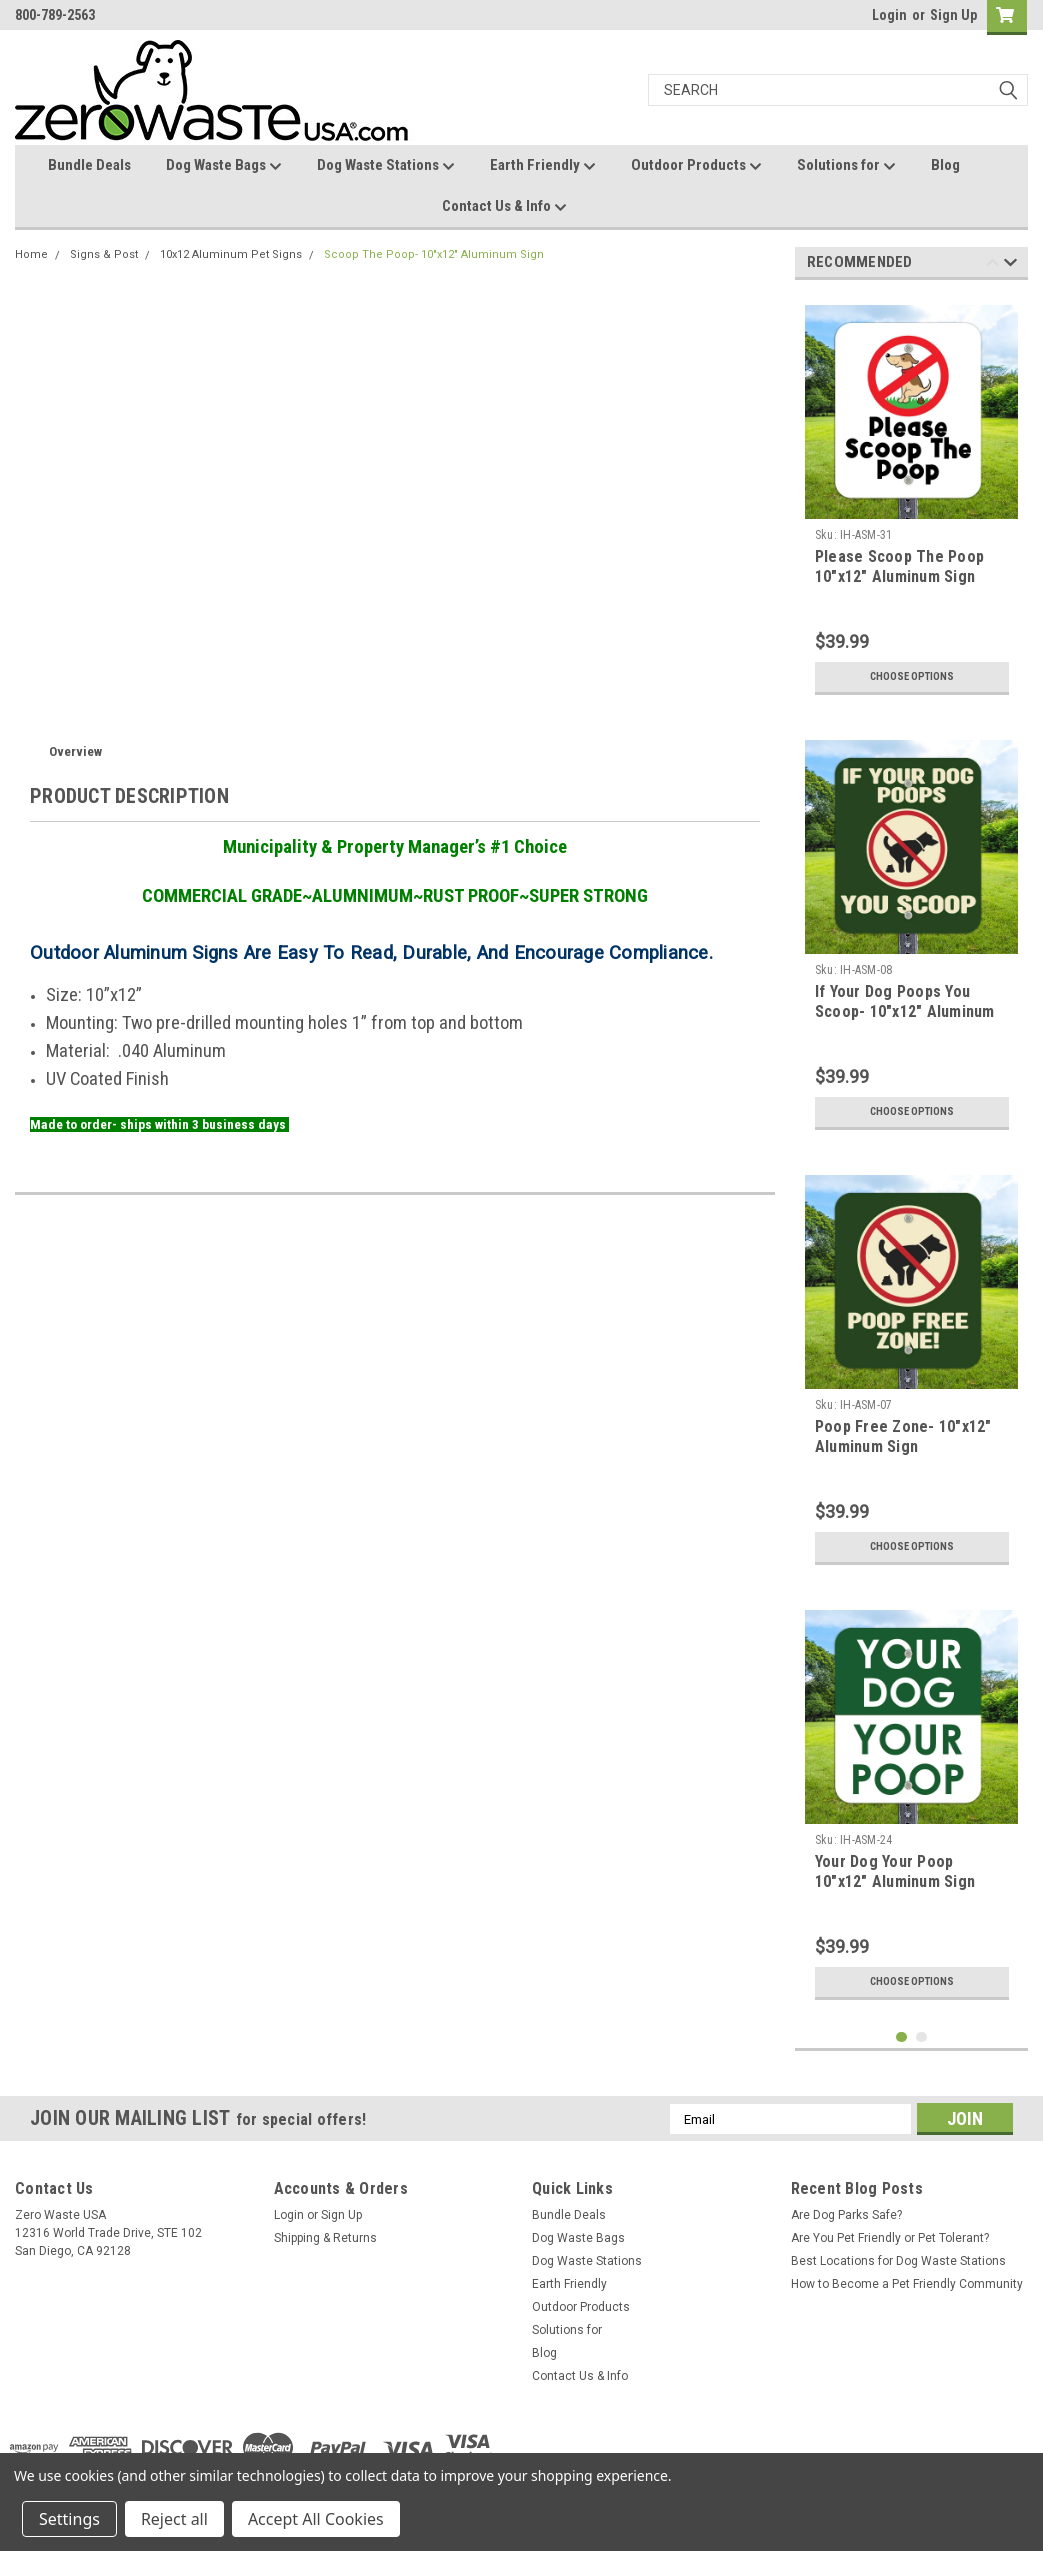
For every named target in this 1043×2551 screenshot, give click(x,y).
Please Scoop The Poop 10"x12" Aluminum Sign (899, 566)
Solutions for (846, 166)
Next (1010, 265)
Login (889, 15)
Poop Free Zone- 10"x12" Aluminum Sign (903, 1436)
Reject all (174, 2519)
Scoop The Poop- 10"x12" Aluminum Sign (434, 254)
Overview (75, 751)
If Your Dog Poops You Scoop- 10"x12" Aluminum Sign (905, 1011)
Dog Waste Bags (224, 166)
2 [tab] (921, 2037)
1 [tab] (901, 2037)
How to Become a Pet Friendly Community (907, 2284)
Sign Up (953, 15)
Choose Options (912, 677)
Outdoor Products (696, 166)
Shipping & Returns (325, 2238)
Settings (69, 2519)
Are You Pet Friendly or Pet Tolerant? (890, 2238)
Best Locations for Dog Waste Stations (898, 2261)
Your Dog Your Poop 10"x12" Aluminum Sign (895, 1871)
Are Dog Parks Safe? (846, 2215)
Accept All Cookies (316, 2519)
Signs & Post (104, 254)
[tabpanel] (912, 500)
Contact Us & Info (504, 207)
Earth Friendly (543, 166)
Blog (945, 165)
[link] (841, 2447)
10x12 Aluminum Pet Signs (231, 254)
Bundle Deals (89, 165)
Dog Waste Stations (386, 166)
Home (31, 254)
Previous (992, 265)
